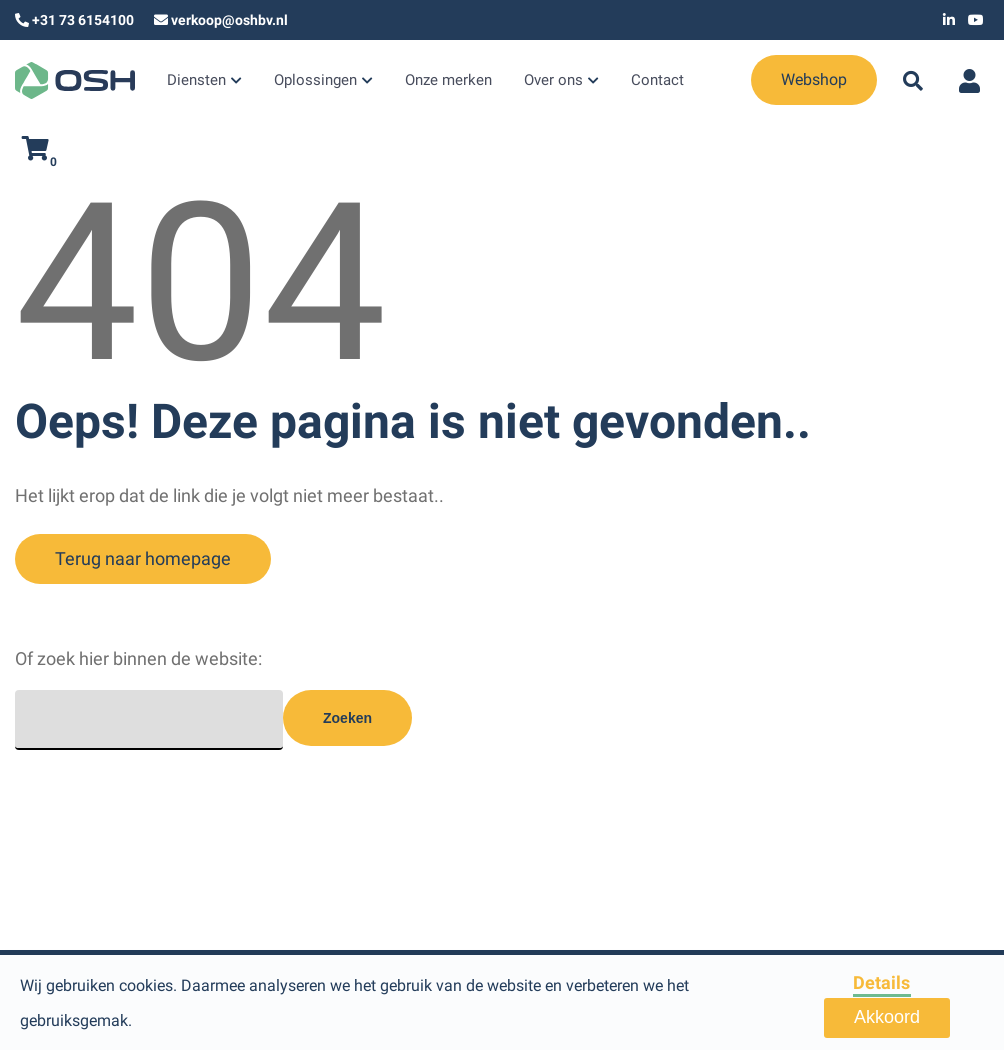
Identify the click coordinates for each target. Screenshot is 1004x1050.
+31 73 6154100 (83, 20)
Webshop (758, 79)
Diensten (194, 82)
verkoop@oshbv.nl (229, 20)
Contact (635, 82)
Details (881, 982)
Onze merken (434, 82)
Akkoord (887, 1017)
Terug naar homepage (143, 558)
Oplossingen (307, 82)
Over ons (534, 82)
